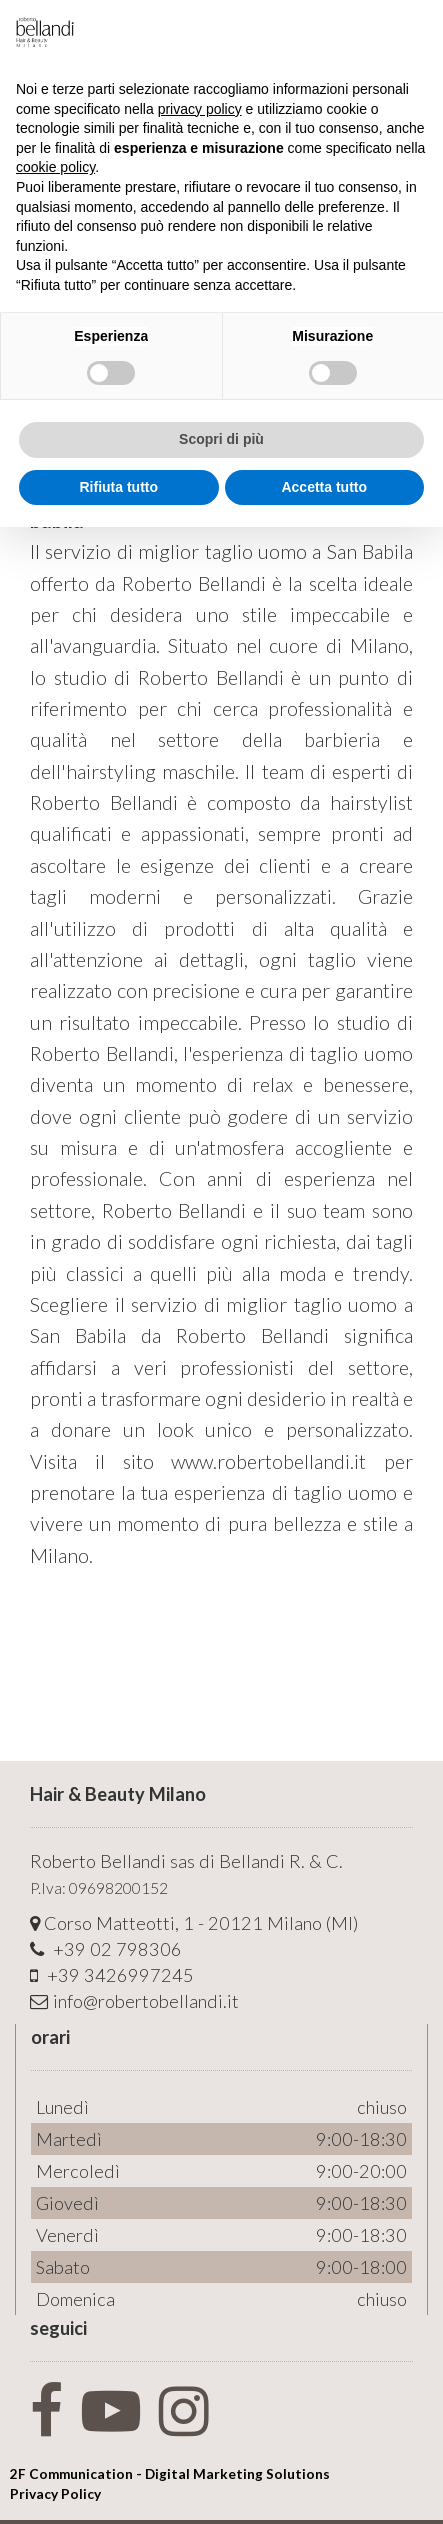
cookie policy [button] (55, 167)
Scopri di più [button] (221, 439)
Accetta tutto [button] (324, 487)
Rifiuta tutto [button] (118, 487)
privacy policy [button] (200, 109)
